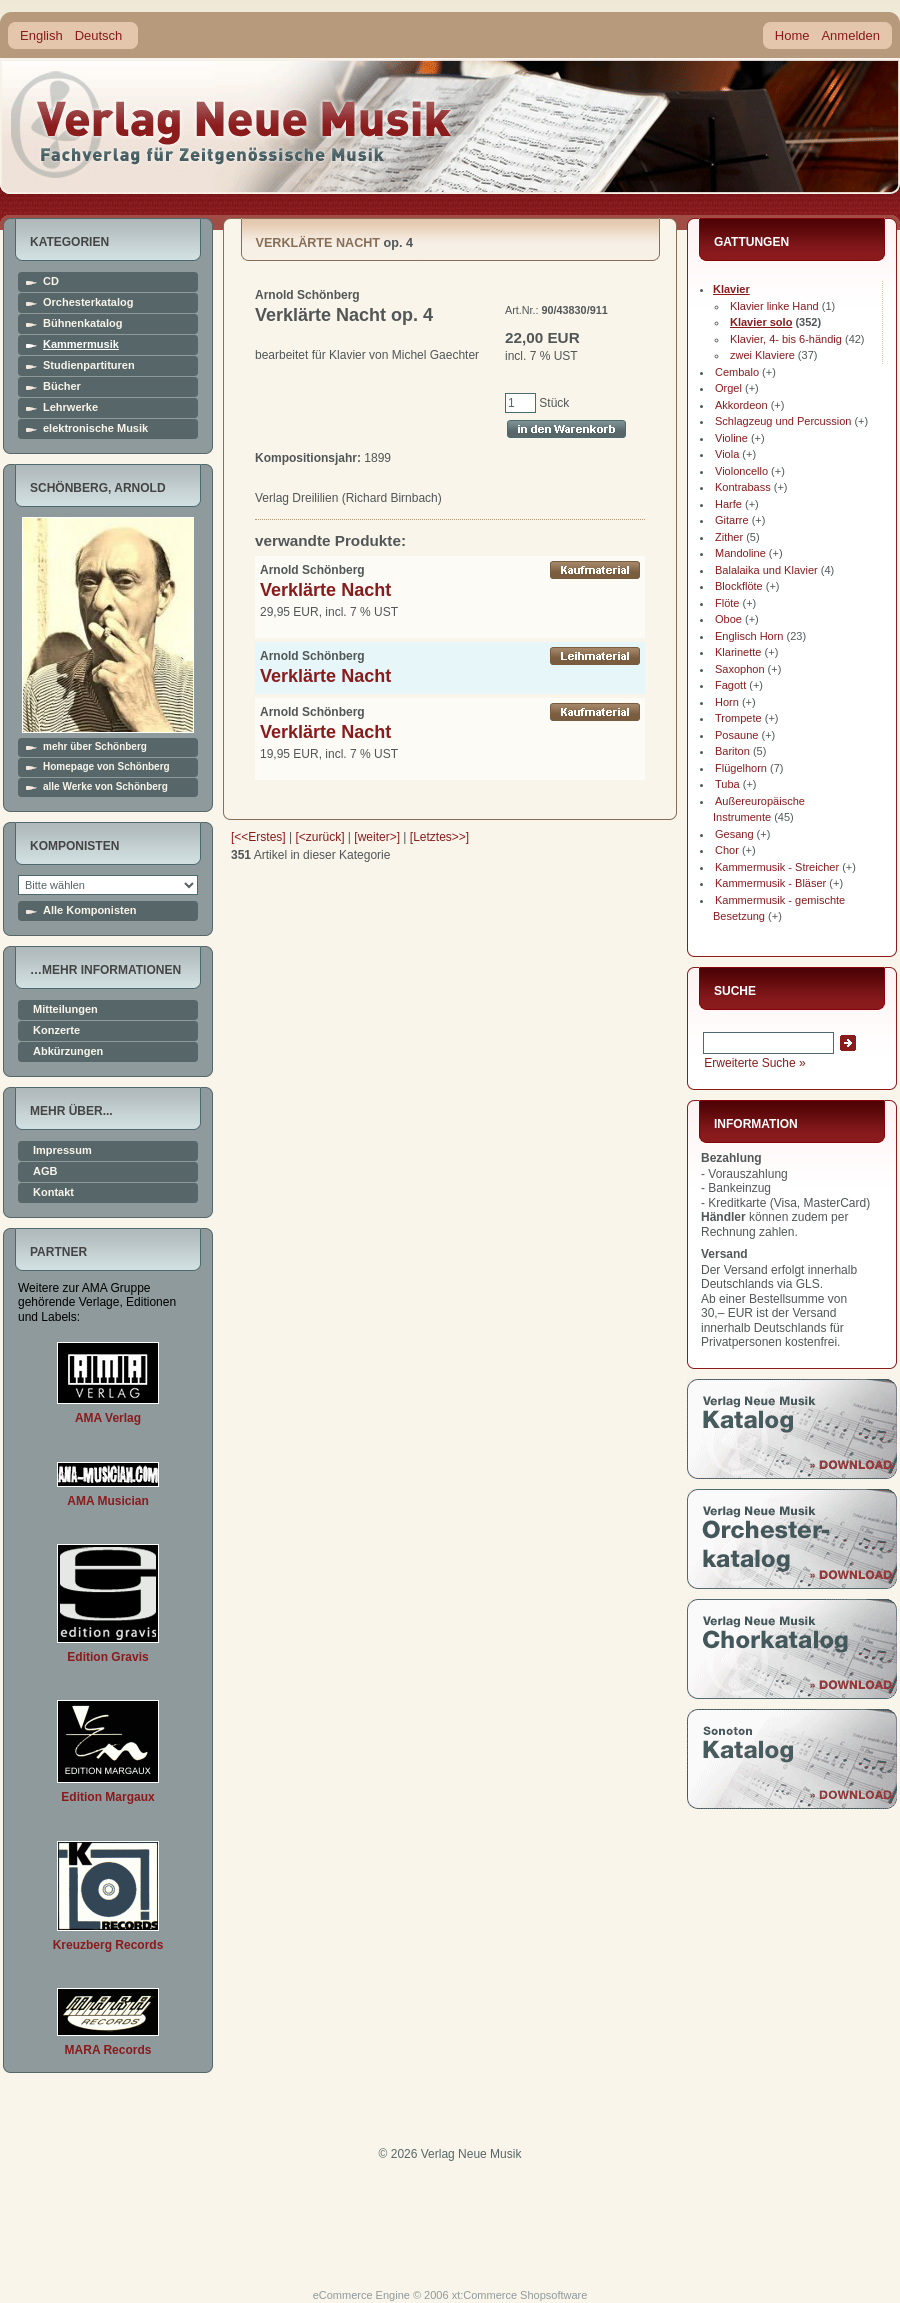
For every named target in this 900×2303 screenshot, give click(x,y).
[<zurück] (320, 837)
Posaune (736, 735)
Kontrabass (743, 487)
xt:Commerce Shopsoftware (520, 2295)
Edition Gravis (107, 1657)
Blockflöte (739, 586)
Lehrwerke (70, 407)
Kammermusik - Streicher (777, 867)
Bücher (62, 386)
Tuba (727, 784)
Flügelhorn (741, 768)
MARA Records (108, 2050)
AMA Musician (108, 1501)
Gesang (734, 834)
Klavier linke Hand (774, 306)
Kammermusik (81, 344)
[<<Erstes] (258, 837)
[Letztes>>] (439, 837)
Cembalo (737, 372)
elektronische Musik (95, 428)
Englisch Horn (749, 636)
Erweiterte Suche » (754, 1063)
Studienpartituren (89, 365)
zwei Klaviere (762, 355)
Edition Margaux (107, 1797)
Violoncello (741, 471)
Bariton (732, 751)
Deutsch (99, 35)
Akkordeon (741, 405)
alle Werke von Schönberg (105, 787)
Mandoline (740, 553)
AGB (45, 1171)
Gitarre (732, 520)
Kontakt (53, 1192)
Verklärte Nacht (325, 590)
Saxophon (740, 669)
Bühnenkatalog (82, 323)
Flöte (727, 603)
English (41, 35)
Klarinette (738, 652)
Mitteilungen (65, 1009)
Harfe (728, 504)
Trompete (738, 718)
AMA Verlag (108, 1418)
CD (51, 281)
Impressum (62, 1150)
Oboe (728, 619)
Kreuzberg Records (108, 1945)
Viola (727, 454)
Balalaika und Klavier (766, 570)
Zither (729, 537)
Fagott (730, 685)
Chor (727, 850)
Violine (731, 438)
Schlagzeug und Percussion (783, 421)
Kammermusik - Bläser (770, 883)
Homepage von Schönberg (106, 767)
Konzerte (56, 1030)
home (232, 124)
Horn (727, 702)
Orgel (728, 388)
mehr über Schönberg (95, 747)
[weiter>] (377, 837)
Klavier (731, 289)
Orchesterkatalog (88, 302)
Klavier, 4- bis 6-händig (786, 339)
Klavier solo (761, 322)
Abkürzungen (68, 1051)
